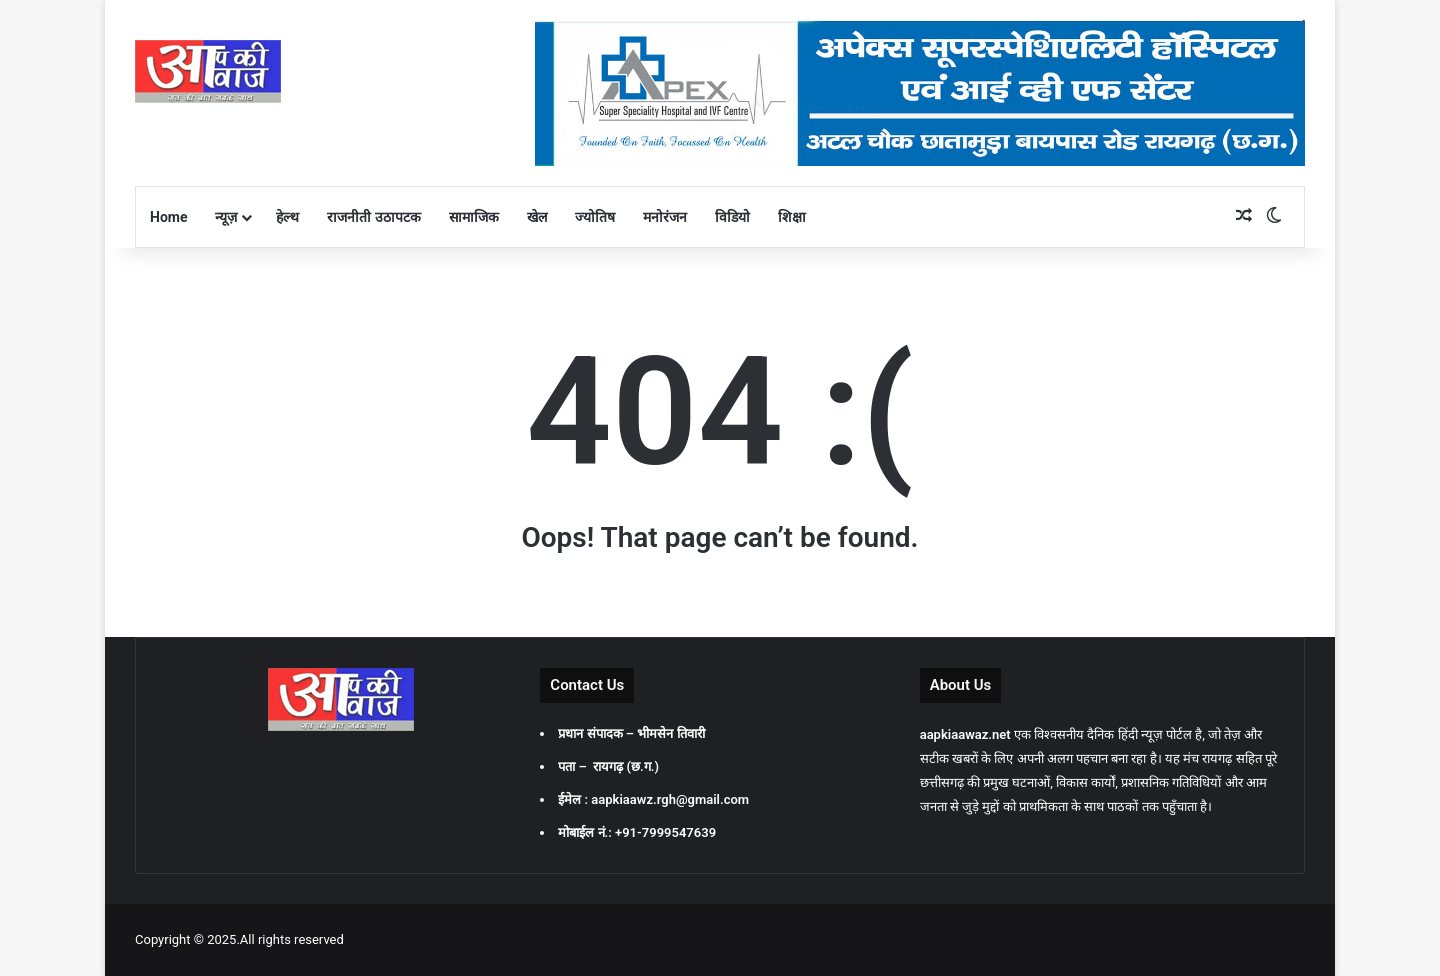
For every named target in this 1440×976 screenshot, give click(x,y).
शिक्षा (792, 217)
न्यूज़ (226, 217)
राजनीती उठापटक (373, 217)
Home (168, 217)
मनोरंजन (665, 217)
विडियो (732, 217)
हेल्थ (287, 217)
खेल (537, 217)
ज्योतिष (595, 217)
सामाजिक (474, 217)
